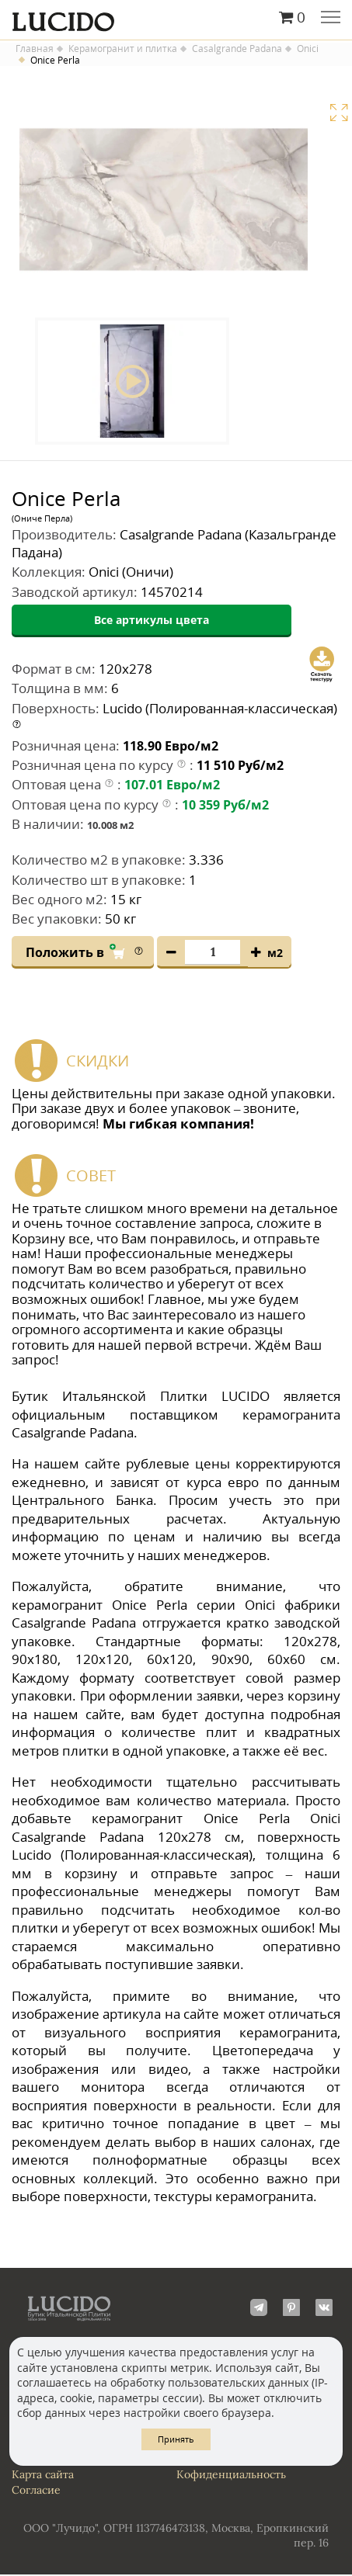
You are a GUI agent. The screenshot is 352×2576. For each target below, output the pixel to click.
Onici (308, 48)
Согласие (36, 2491)
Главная (35, 48)
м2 (275, 953)
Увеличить (338, 112)
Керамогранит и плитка (122, 48)
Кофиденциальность (231, 2475)
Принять (176, 2439)
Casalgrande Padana (237, 48)
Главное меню (330, 18)
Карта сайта (43, 2475)
